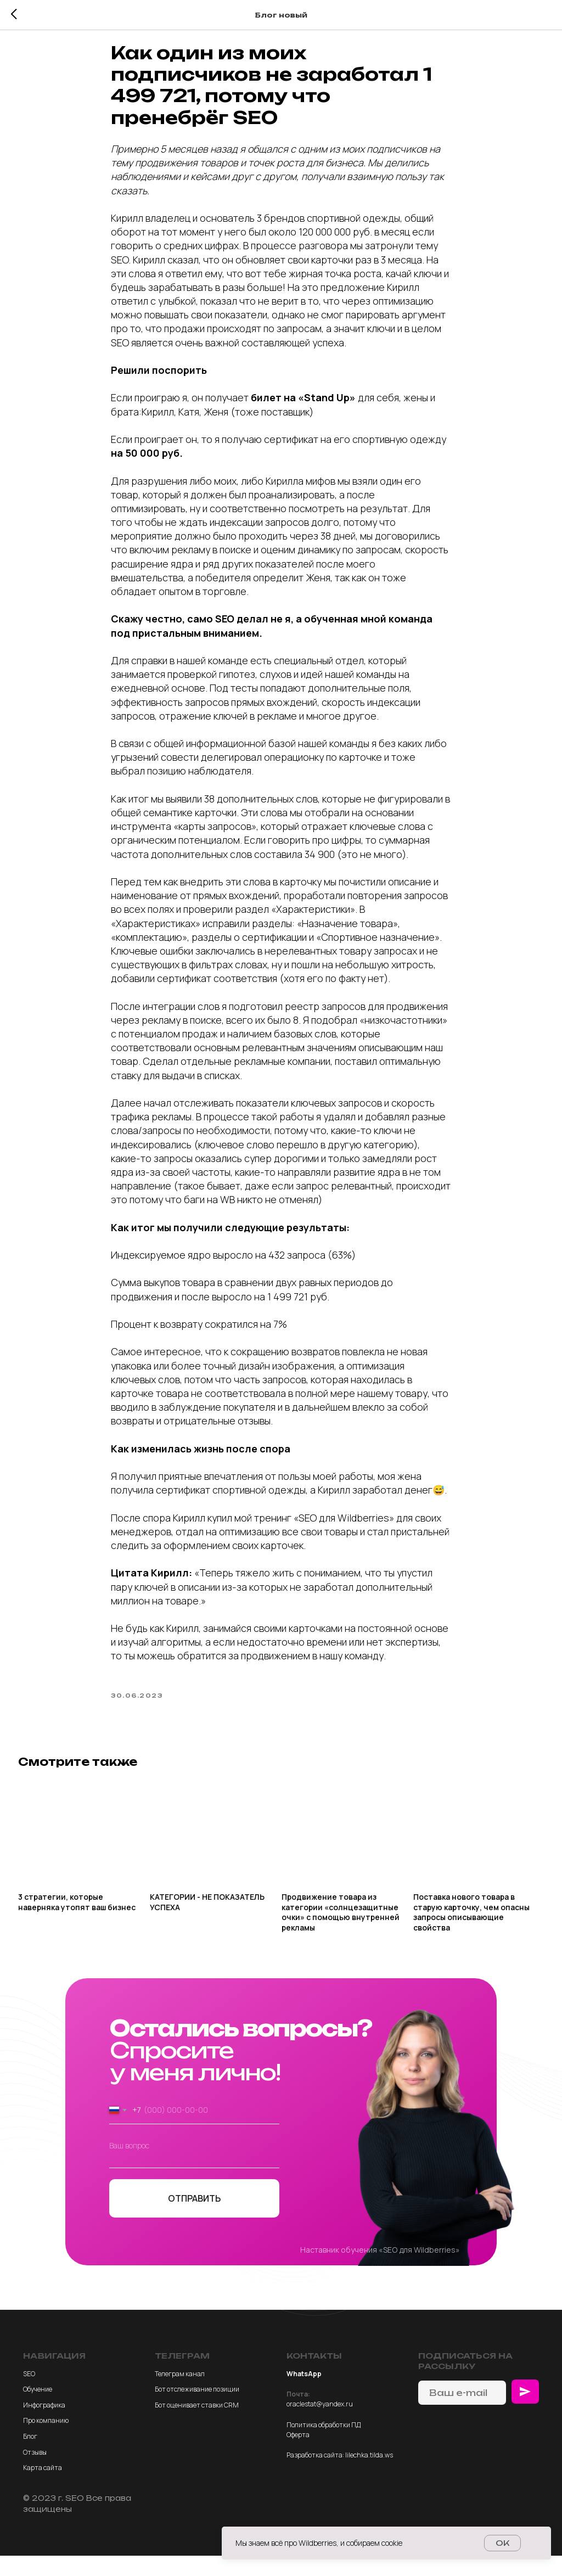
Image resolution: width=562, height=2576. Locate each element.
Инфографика (44, 2425)
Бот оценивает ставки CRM (197, 2425)
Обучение (37, 2409)
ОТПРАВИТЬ (194, 2219)
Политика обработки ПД (323, 2444)
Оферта (298, 2455)
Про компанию (46, 2440)
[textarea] (194, 2172)
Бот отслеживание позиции (197, 2409)
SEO (29, 2394)
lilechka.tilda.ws (369, 2475)
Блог (30, 2456)
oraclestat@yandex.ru (319, 2424)
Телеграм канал (180, 2394)
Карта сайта (42, 2488)
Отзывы (35, 2472)
